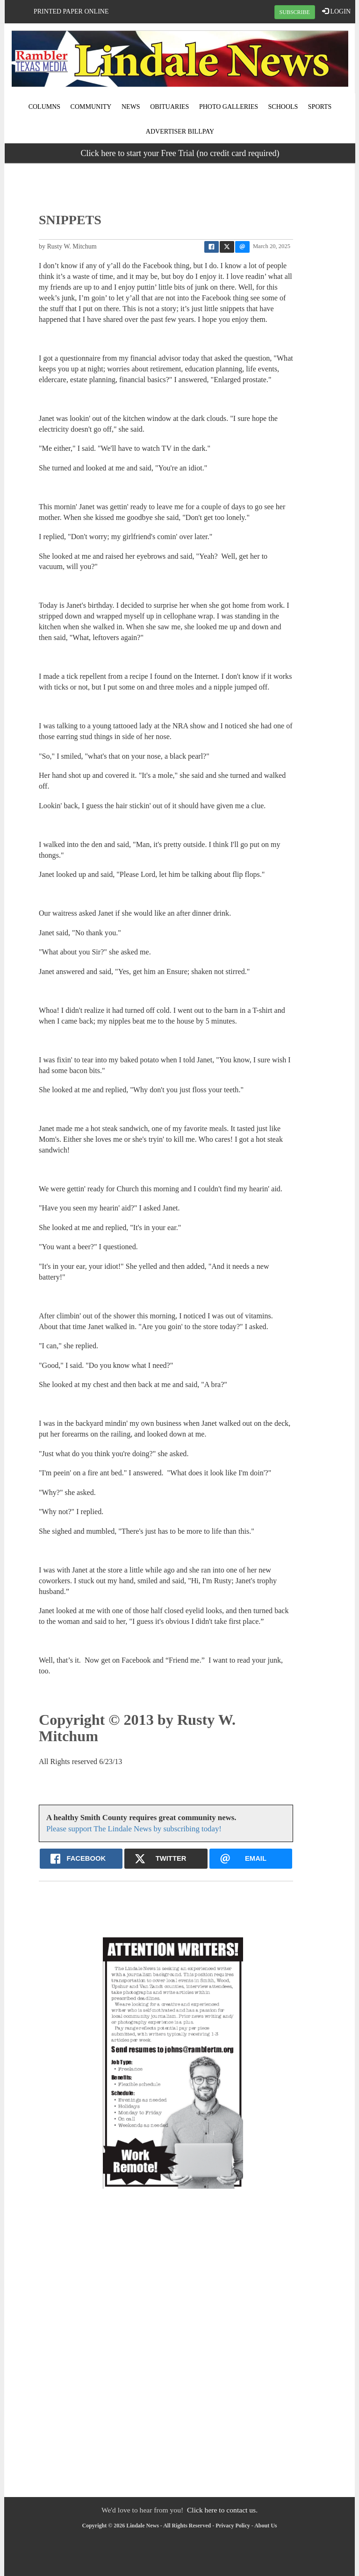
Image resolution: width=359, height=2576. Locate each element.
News (131, 106)
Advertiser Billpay (180, 131)
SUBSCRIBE (295, 12)
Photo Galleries (228, 106)
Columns (44, 106)
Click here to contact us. (222, 2510)
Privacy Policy (232, 2525)
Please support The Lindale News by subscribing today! (134, 1828)
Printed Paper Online (71, 11)
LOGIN (336, 11)
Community (91, 106)
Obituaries (169, 106)
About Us (265, 2525)
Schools (283, 106)
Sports (320, 106)
